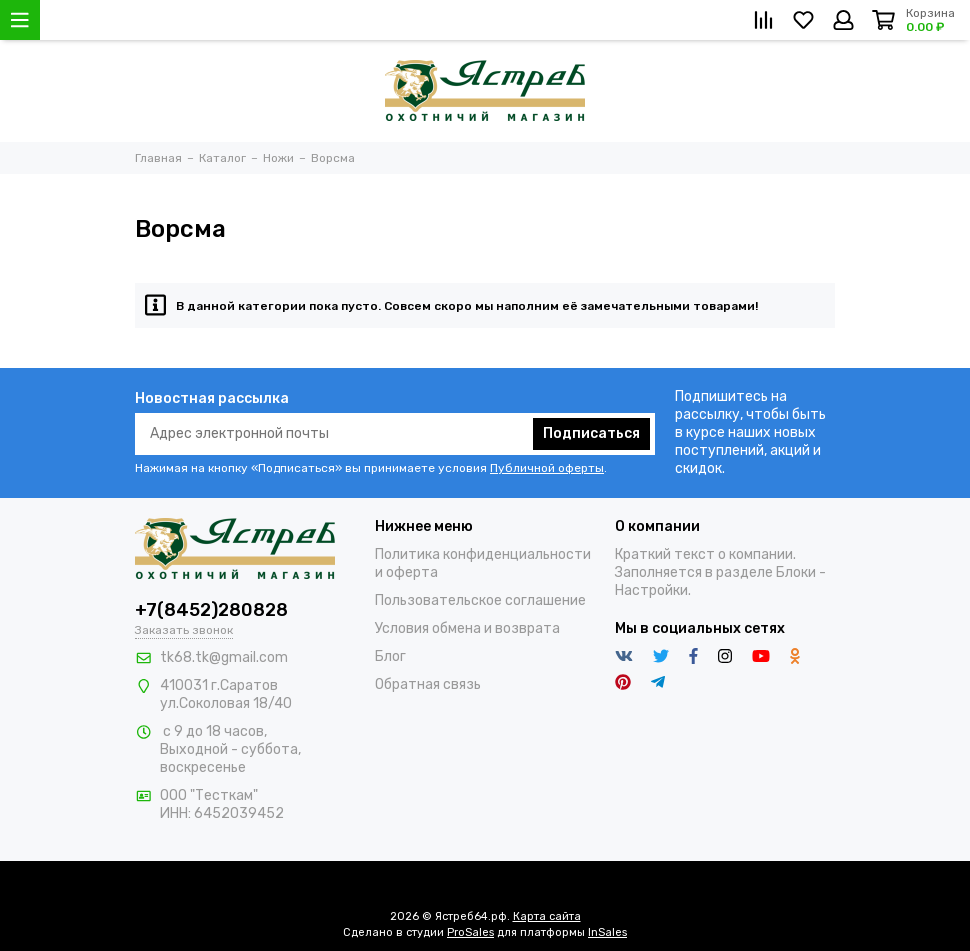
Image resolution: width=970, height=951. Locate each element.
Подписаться (591, 433)
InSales (607, 932)
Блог (390, 656)
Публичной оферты (547, 468)
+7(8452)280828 (211, 610)
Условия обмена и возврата (467, 628)
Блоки (796, 572)
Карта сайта (547, 916)
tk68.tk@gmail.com (224, 657)
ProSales (470, 932)
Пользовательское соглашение (480, 600)
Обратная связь (428, 684)
